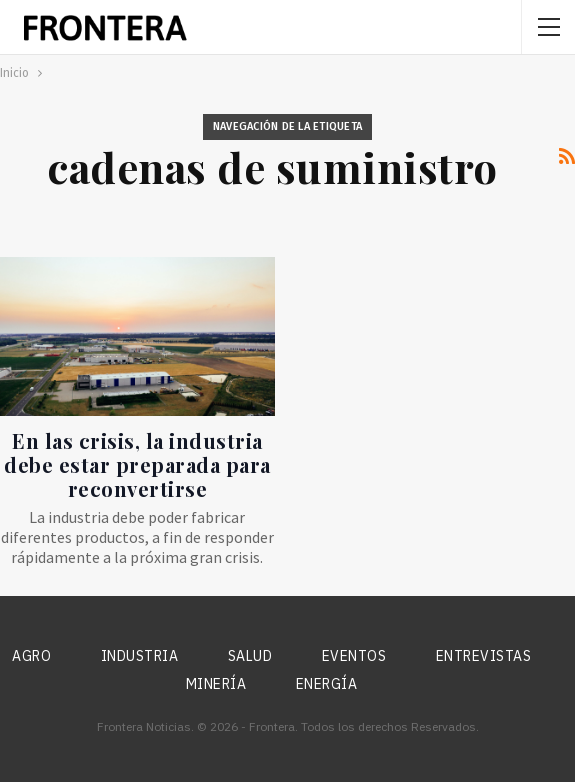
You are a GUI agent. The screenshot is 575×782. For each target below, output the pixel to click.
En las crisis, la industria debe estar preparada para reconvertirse (137, 464)
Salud (250, 656)
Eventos (354, 656)
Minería (216, 684)
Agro (31, 656)
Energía (327, 684)
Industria (140, 656)
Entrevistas (484, 656)
